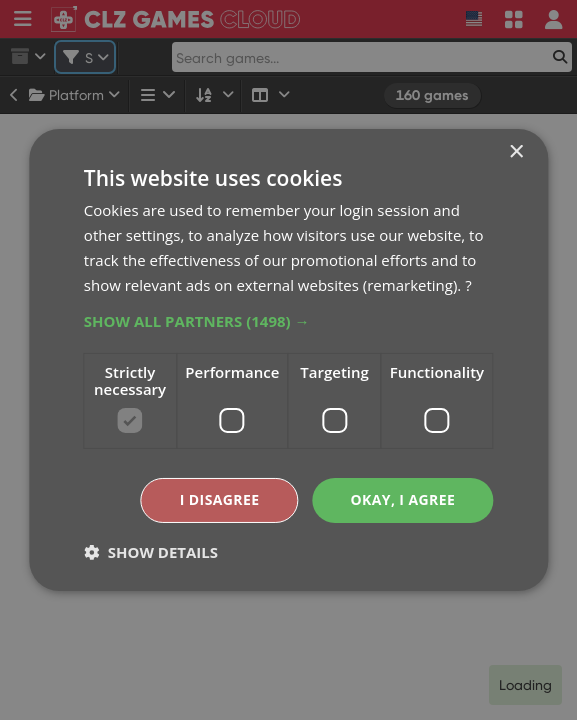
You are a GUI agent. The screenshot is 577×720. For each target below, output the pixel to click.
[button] (288, 321)
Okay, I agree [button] (402, 499)
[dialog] (288, 360)
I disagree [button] (220, 499)
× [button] (515, 152)
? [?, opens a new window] (468, 285)
